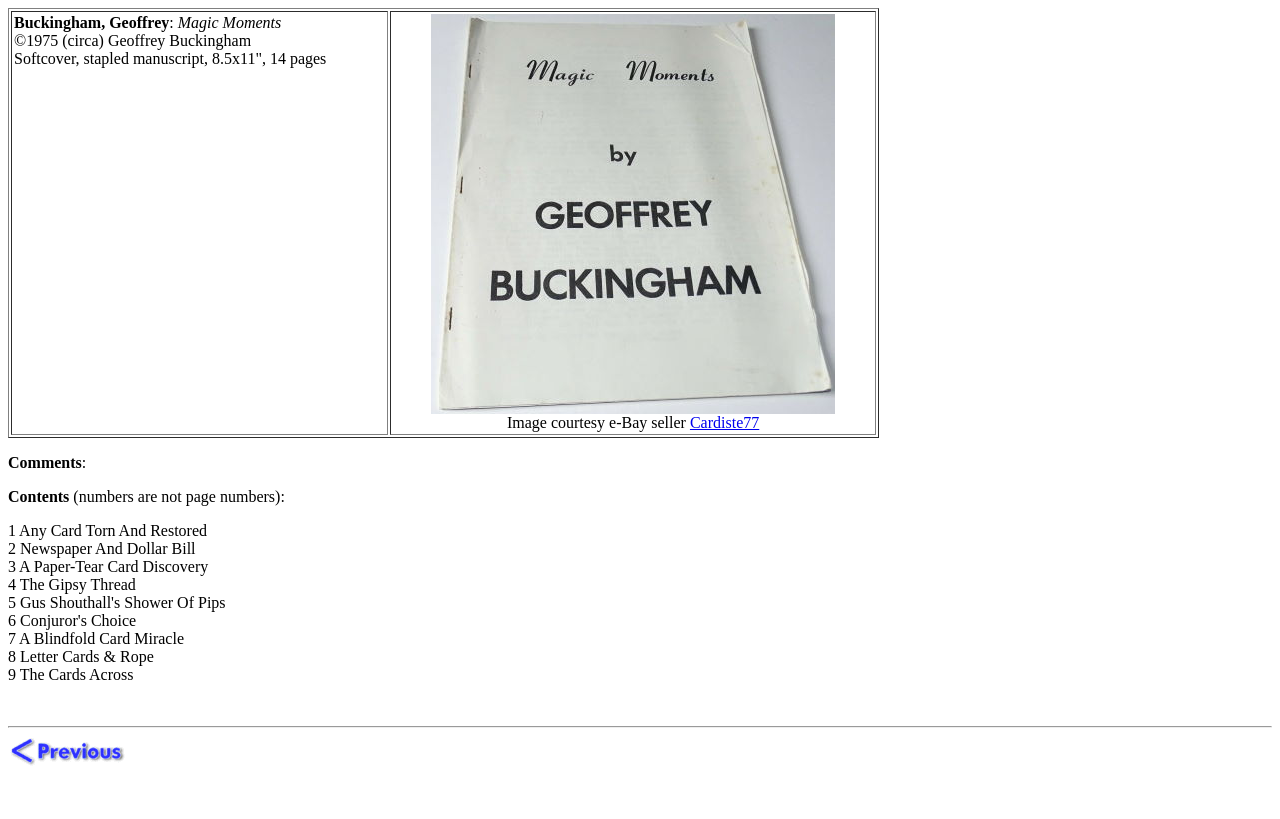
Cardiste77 (724, 422)
